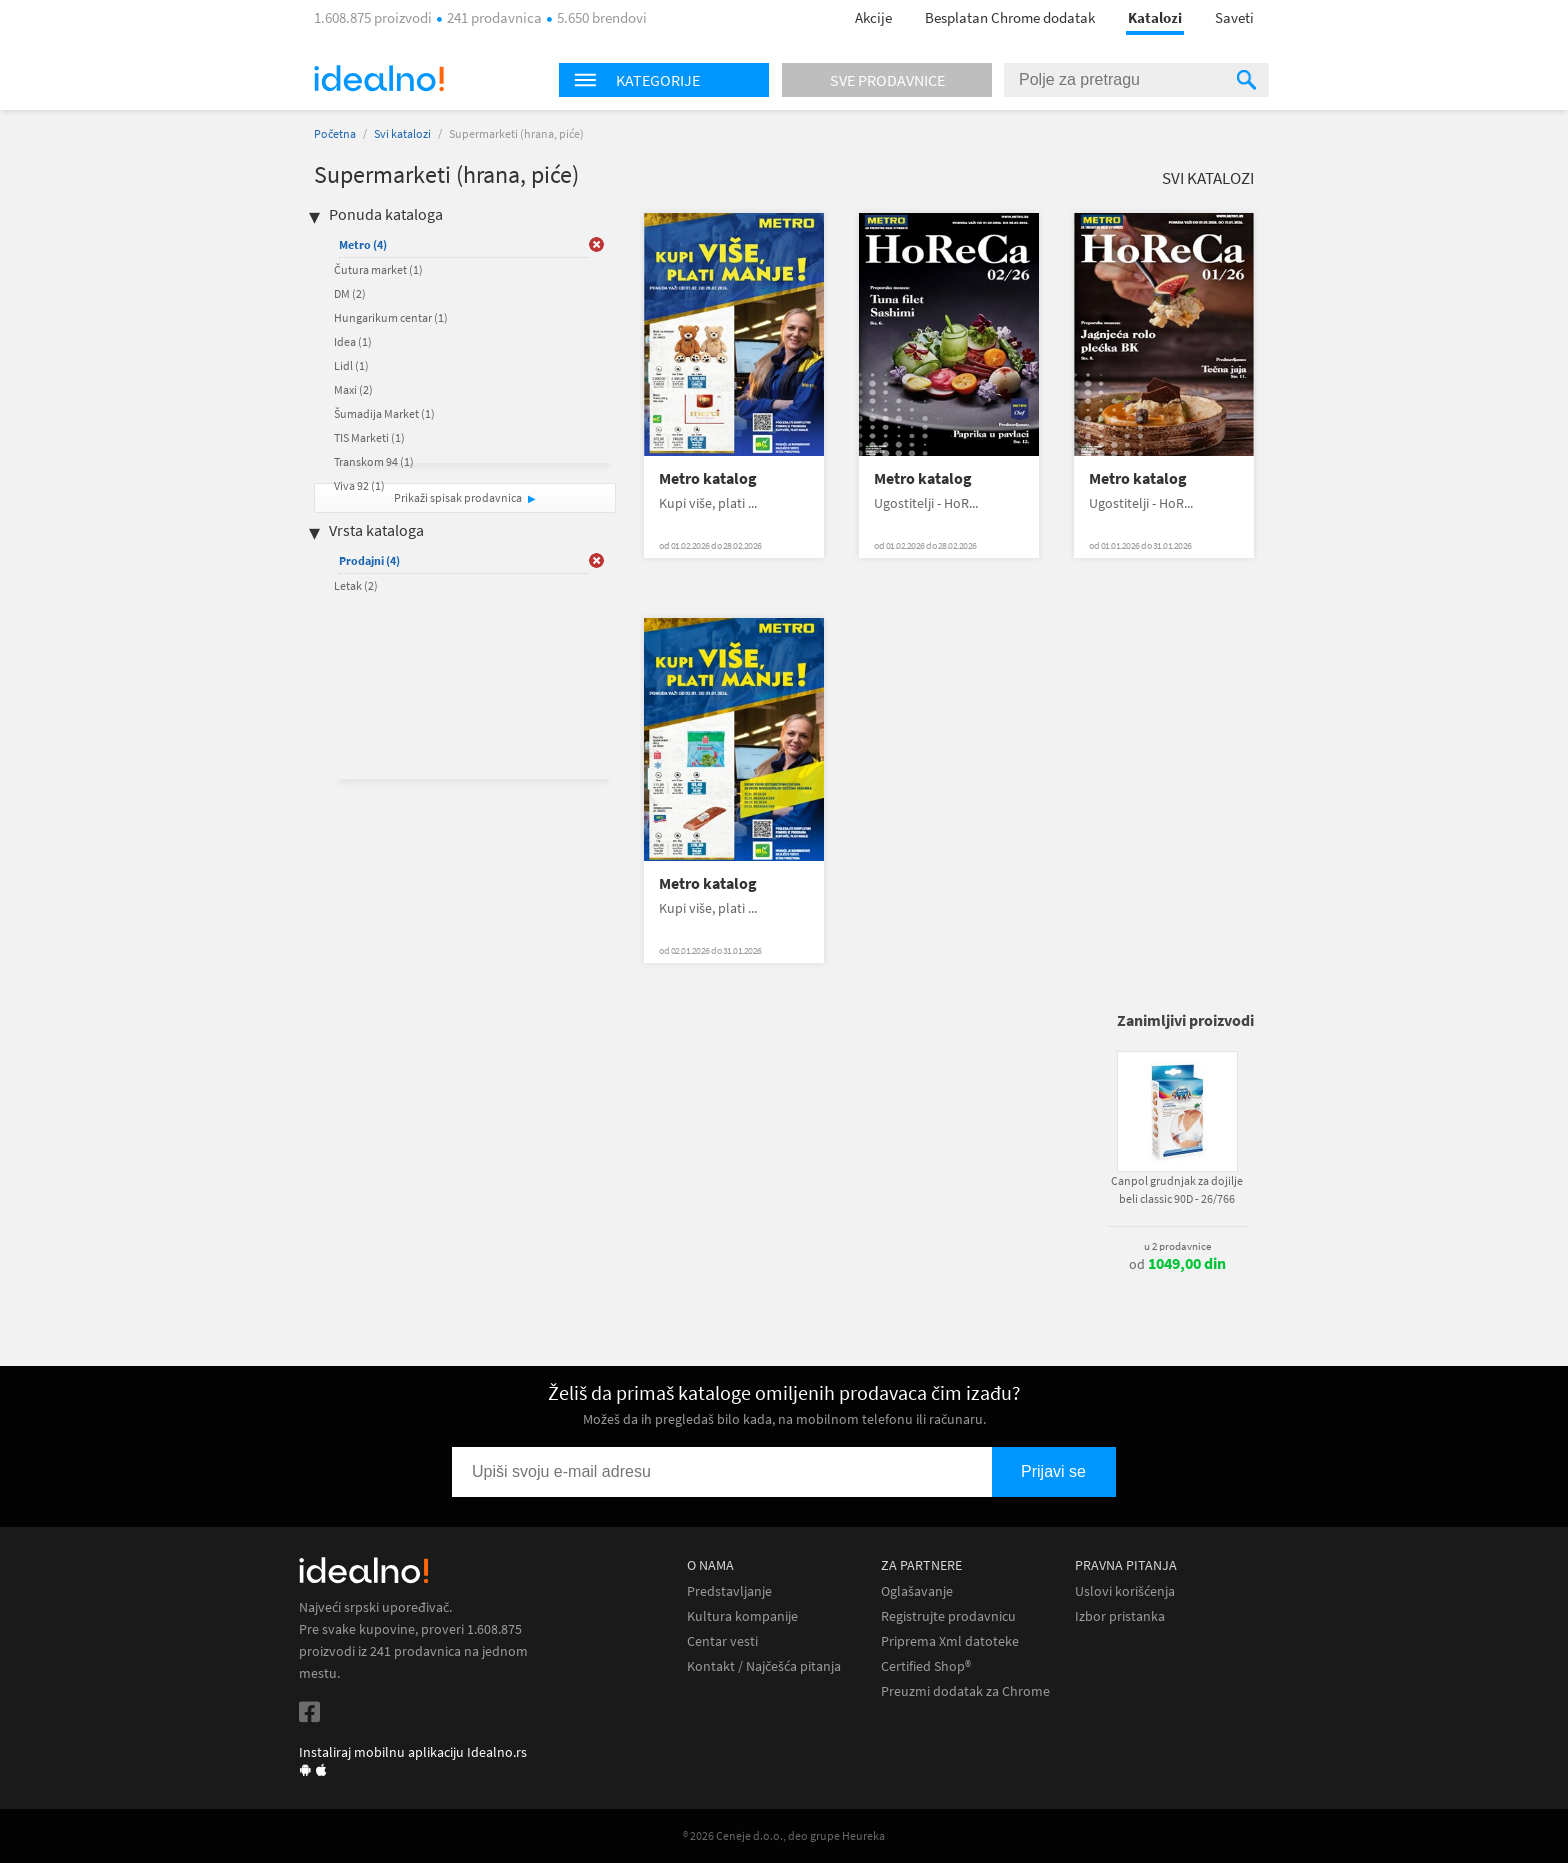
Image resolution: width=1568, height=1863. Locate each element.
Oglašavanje (917, 1591)
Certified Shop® (926, 1666)
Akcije (873, 17)
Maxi (353, 389)
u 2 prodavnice (1177, 1246)
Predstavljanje (729, 1591)
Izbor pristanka (1120, 1616)
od (1177, 1264)
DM (350, 293)
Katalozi (1155, 17)
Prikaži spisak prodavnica (458, 497)
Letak (356, 585)
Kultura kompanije (742, 1616)
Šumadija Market (384, 413)
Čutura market (378, 269)
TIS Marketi (369, 437)
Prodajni (369, 560)
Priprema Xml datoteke (950, 1641)
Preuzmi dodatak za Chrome (965, 1691)
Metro (363, 244)
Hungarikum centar (391, 317)
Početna (335, 133)
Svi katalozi (402, 133)
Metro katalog (708, 478)
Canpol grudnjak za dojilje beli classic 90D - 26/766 (1177, 1189)
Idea (353, 341)
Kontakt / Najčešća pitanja (764, 1666)
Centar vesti (722, 1641)
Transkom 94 (374, 461)
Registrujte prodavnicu (948, 1616)
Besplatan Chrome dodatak (1010, 17)
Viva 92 (359, 485)
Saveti (1234, 17)
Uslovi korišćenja (1125, 1591)
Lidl (351, 365)
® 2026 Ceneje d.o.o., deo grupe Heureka (784, 1835)
